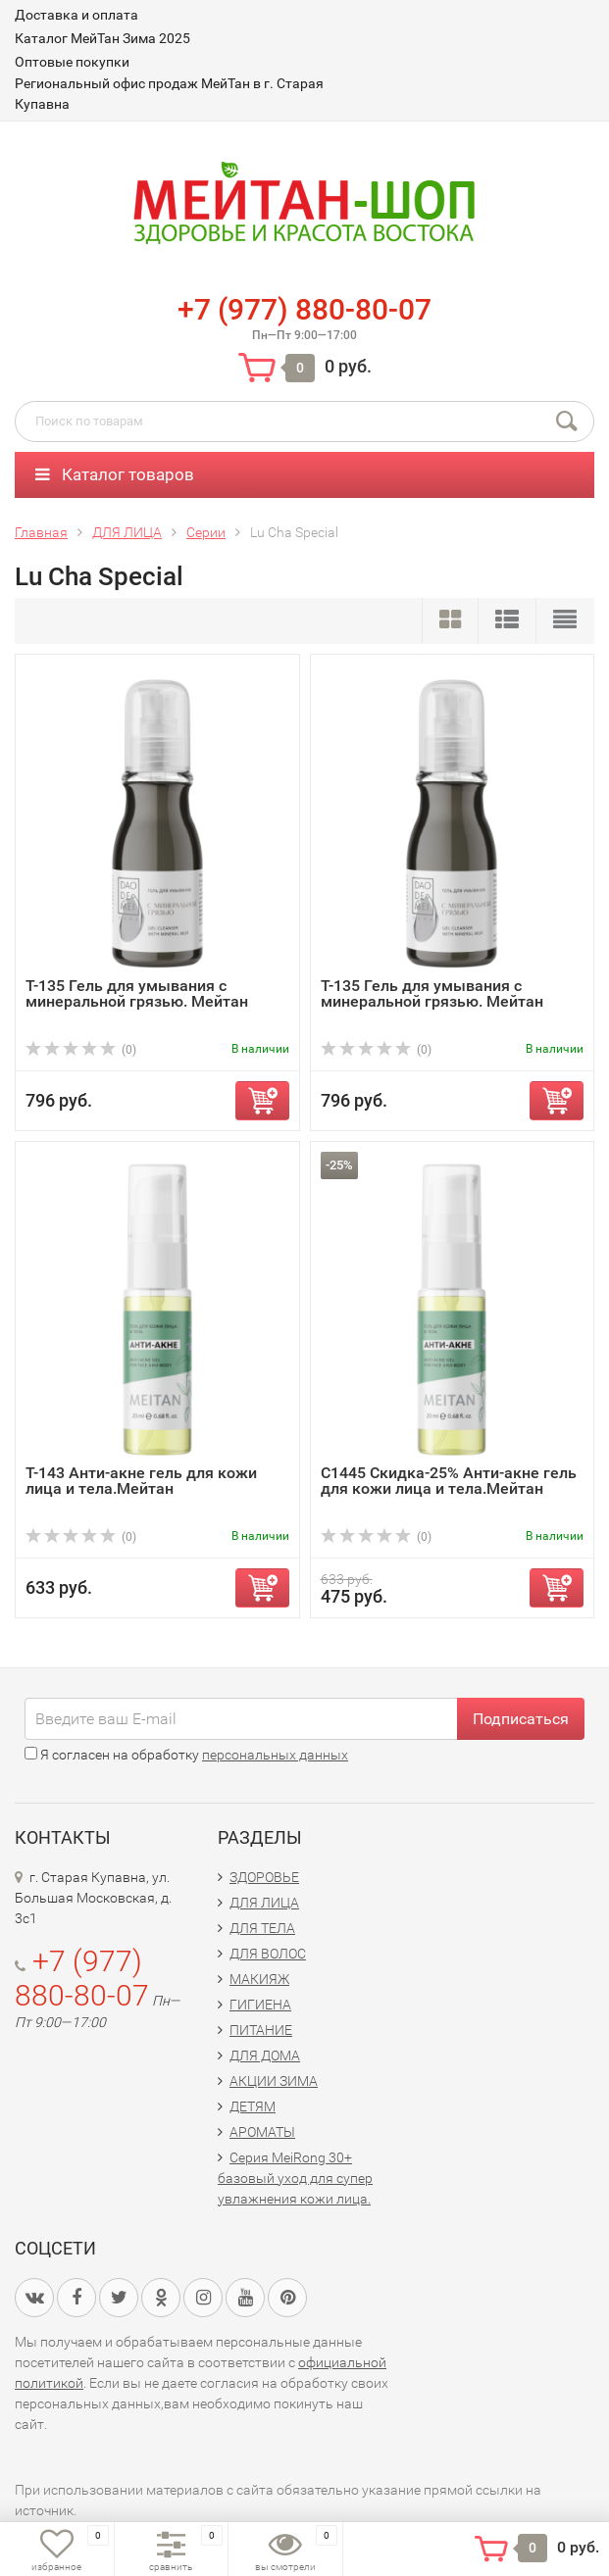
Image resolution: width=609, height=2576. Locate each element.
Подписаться (521, 1718)
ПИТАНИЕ (260, 2030)
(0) (80, 1050)
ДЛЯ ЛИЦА (264, 1902)
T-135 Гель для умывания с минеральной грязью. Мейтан (136, 993)
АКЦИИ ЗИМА (273, 2081)
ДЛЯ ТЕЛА (262, 1928)
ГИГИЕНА (260, 2004)
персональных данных (275, 1754)
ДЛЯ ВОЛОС (267, 1953)
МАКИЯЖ (259, 1979)
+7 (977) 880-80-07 (304, 309)
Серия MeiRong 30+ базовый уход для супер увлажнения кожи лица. (295, 2178)
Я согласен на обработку (186, 1754)
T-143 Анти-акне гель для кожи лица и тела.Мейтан (141, 1480)
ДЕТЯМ (252, 2106)
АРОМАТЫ (262, 2132)
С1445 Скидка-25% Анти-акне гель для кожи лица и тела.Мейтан (449, 1480)
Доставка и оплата (76, 15)
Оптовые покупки (72, 62)
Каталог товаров (114, 474)
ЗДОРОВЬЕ (264, 1877)
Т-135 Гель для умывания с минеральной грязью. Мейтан (432, 993)
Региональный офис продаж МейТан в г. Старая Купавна (169, 93)
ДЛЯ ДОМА (264, 2055)
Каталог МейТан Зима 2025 (102, 38)
